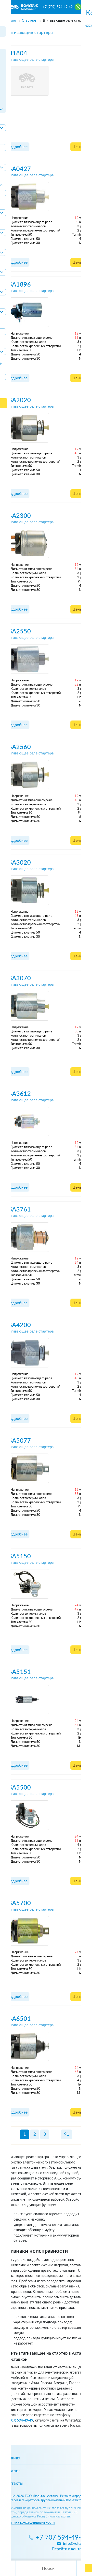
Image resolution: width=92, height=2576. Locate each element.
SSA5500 (18, 1788)
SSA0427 (18, 169)
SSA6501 (18, 2019)
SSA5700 (18, 1903)
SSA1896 (18, 285)
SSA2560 (18, 747)
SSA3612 (18, 1094)
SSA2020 (18, 400)
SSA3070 (18, 978)
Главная (12, 2458)
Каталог (12, 2471)
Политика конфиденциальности (29, 2522)
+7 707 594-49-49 (62, 2537)
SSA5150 (18, 1556)
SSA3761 (18, 1210)
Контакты (13, 2483)
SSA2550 (18, 632)
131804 (16, 53)
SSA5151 (18, 1672)
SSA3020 (18, 863)
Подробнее (17, 147)
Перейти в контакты (70, 2549)
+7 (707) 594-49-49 (58, 7)
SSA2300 (18, 516)
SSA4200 (18, 1325)
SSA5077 (18, 1441)
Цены (77, 147)
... (54, 2134)
